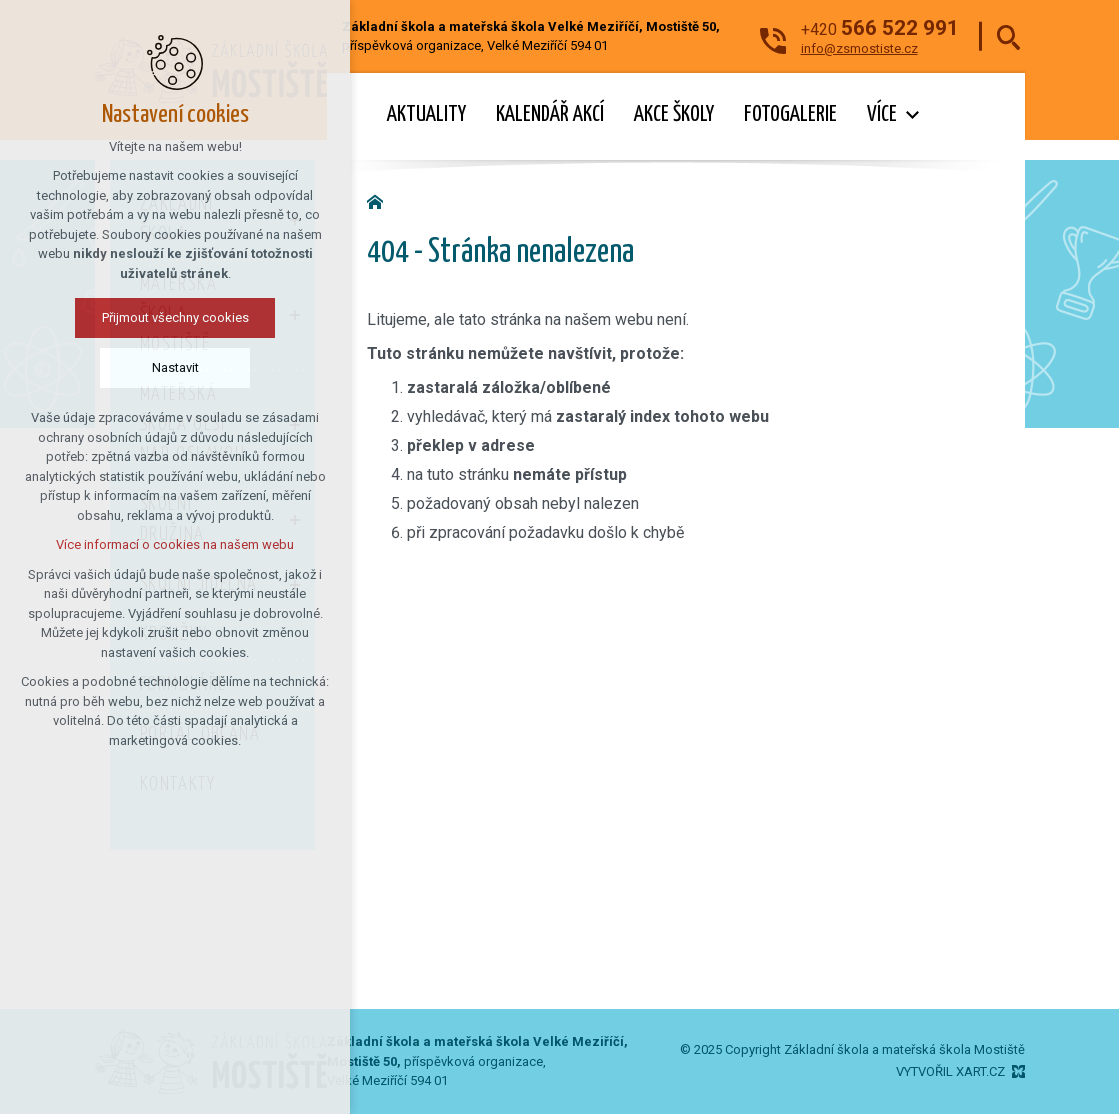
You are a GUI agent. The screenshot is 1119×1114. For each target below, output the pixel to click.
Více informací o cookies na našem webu (120, 544)
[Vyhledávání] (1008, 36)
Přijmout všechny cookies (120, 317)
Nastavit (120, 367)
